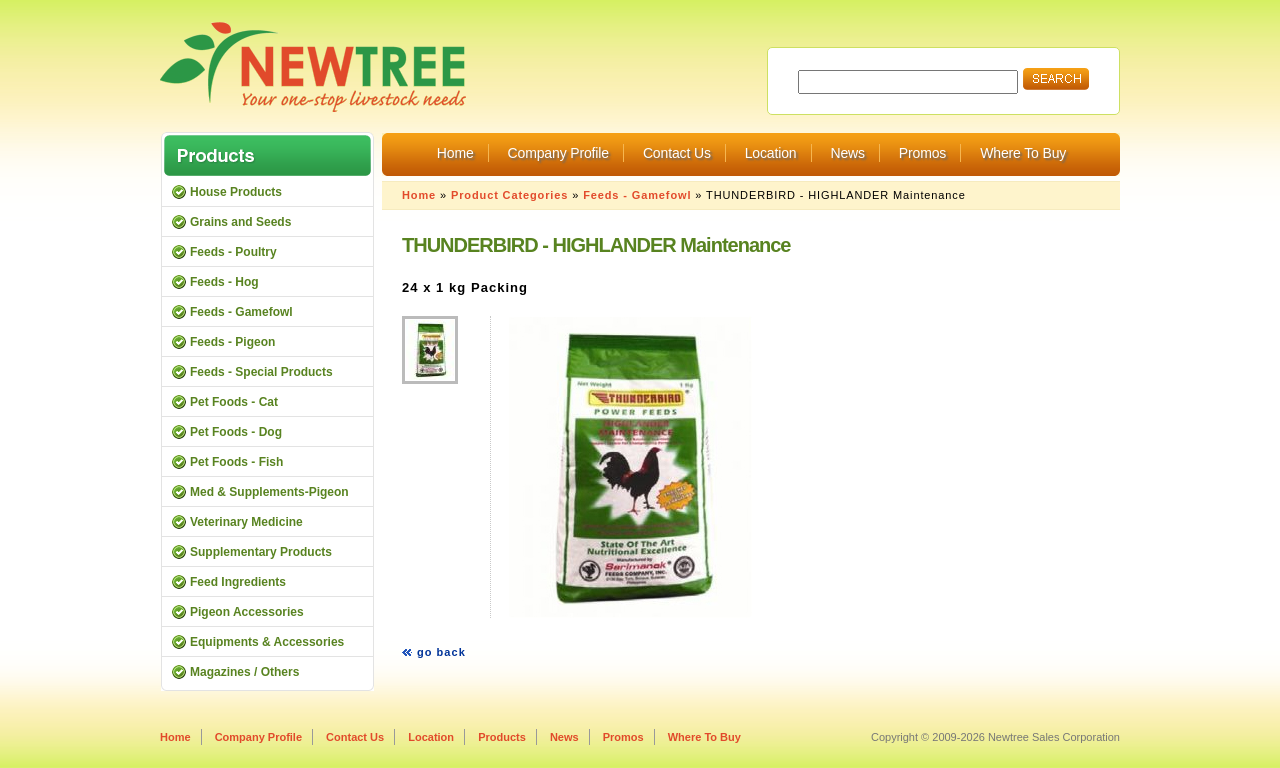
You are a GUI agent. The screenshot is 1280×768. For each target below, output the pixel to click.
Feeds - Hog (224, 282)
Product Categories (509, 195)
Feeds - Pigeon (232, 342)
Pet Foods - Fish (236, 462)
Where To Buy (1023, 153)
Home (455, 153)
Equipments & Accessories (267, 642)
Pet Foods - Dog (236, 432)
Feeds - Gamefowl (637, 195)
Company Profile (558, 153)
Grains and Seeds (240, 222)
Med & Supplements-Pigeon (269, 492)
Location (771, 153)
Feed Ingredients (238, 582)
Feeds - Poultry (233, 252)
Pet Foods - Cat (234, 402)
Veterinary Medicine (246, 522)
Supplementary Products (261, 552)
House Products (236, 192)
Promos (922, 153)
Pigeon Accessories (247, 612)
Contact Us (677, 153)
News (847, 153)
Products (502, 737)
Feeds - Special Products (261, 372)
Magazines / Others (244, 672)
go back (441, 652)
